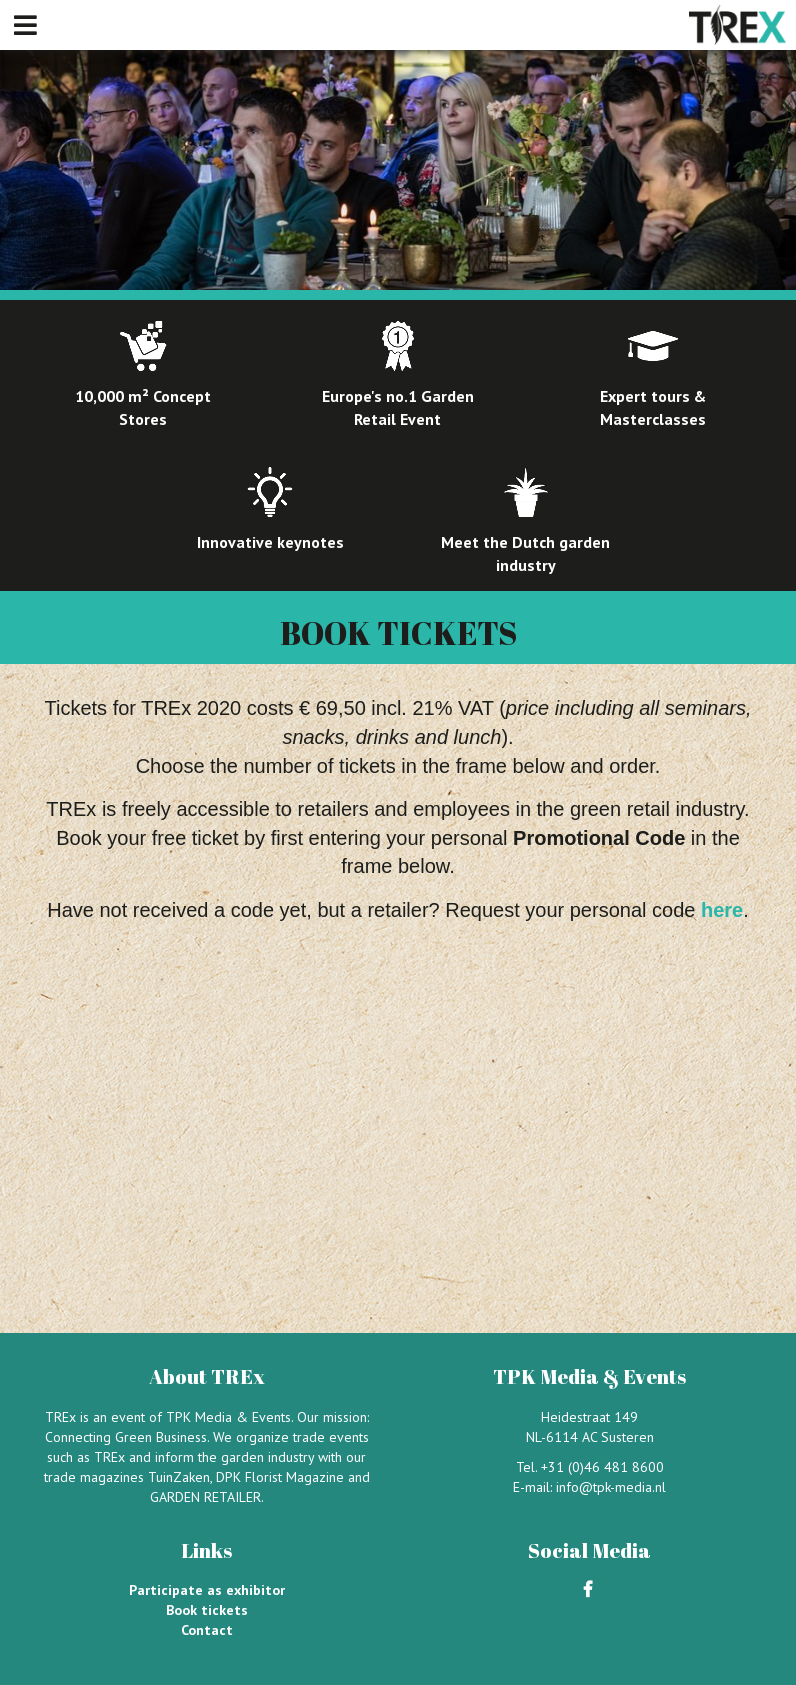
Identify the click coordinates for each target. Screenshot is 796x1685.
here (722, 910)
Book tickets (207, 1610)
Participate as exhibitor (207, 1590)
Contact (207, 1630)
